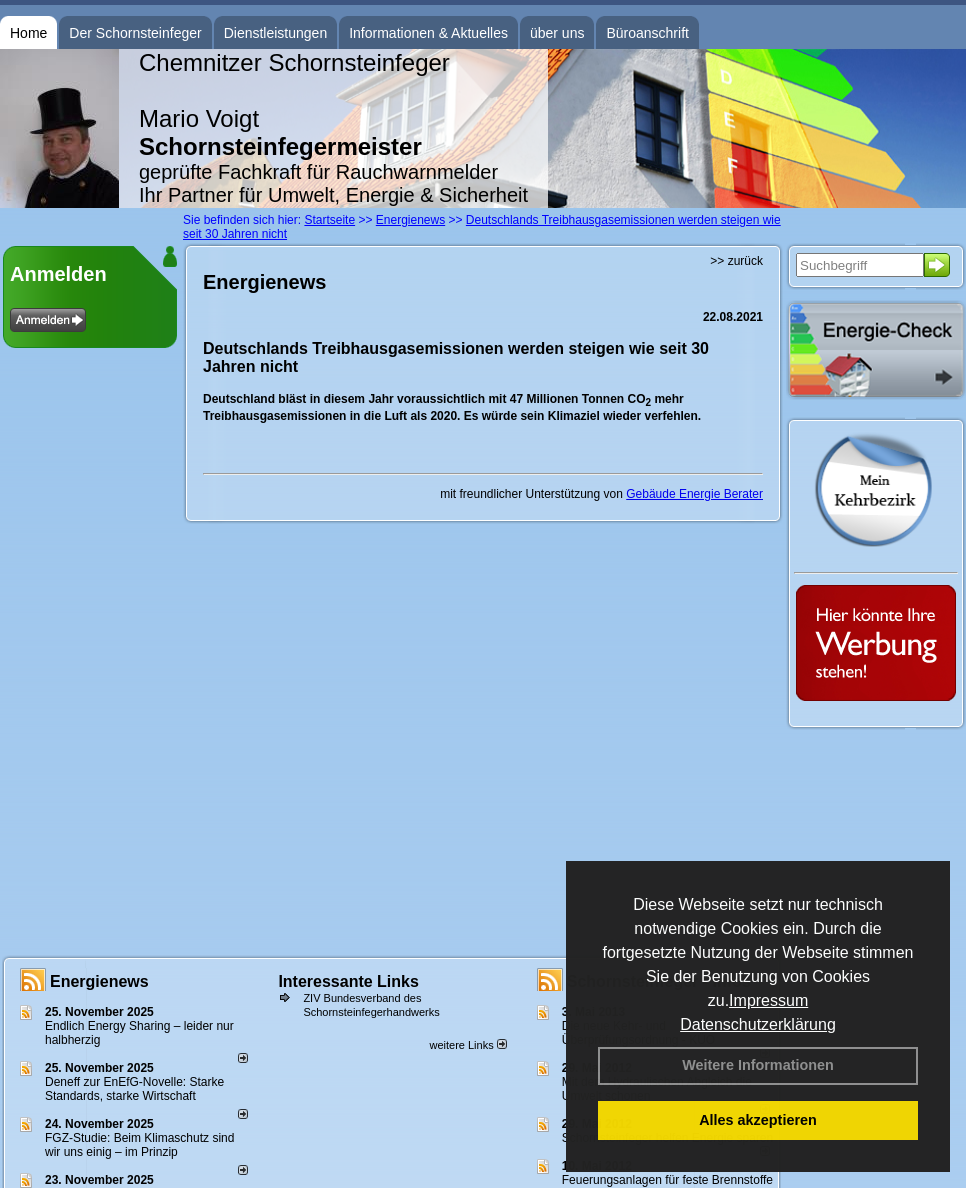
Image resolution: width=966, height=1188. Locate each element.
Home (28, 33)
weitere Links (467, 1045)
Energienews (99, 981)
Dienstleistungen (276, 33)
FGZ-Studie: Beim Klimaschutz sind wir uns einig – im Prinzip (139, 1145)
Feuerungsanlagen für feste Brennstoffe (667, 1180)
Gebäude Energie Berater (694, 494)
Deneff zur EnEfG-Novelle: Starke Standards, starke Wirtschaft (134, 1089)
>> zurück (736, 261)
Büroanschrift (647, 33)
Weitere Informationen (758, 1065)
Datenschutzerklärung (758, 1024)
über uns (557, 33)
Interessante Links (348, 981)
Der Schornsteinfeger (135, 33)
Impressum (768, 1000)
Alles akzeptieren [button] (758, 1120)
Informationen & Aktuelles (428, 33)
